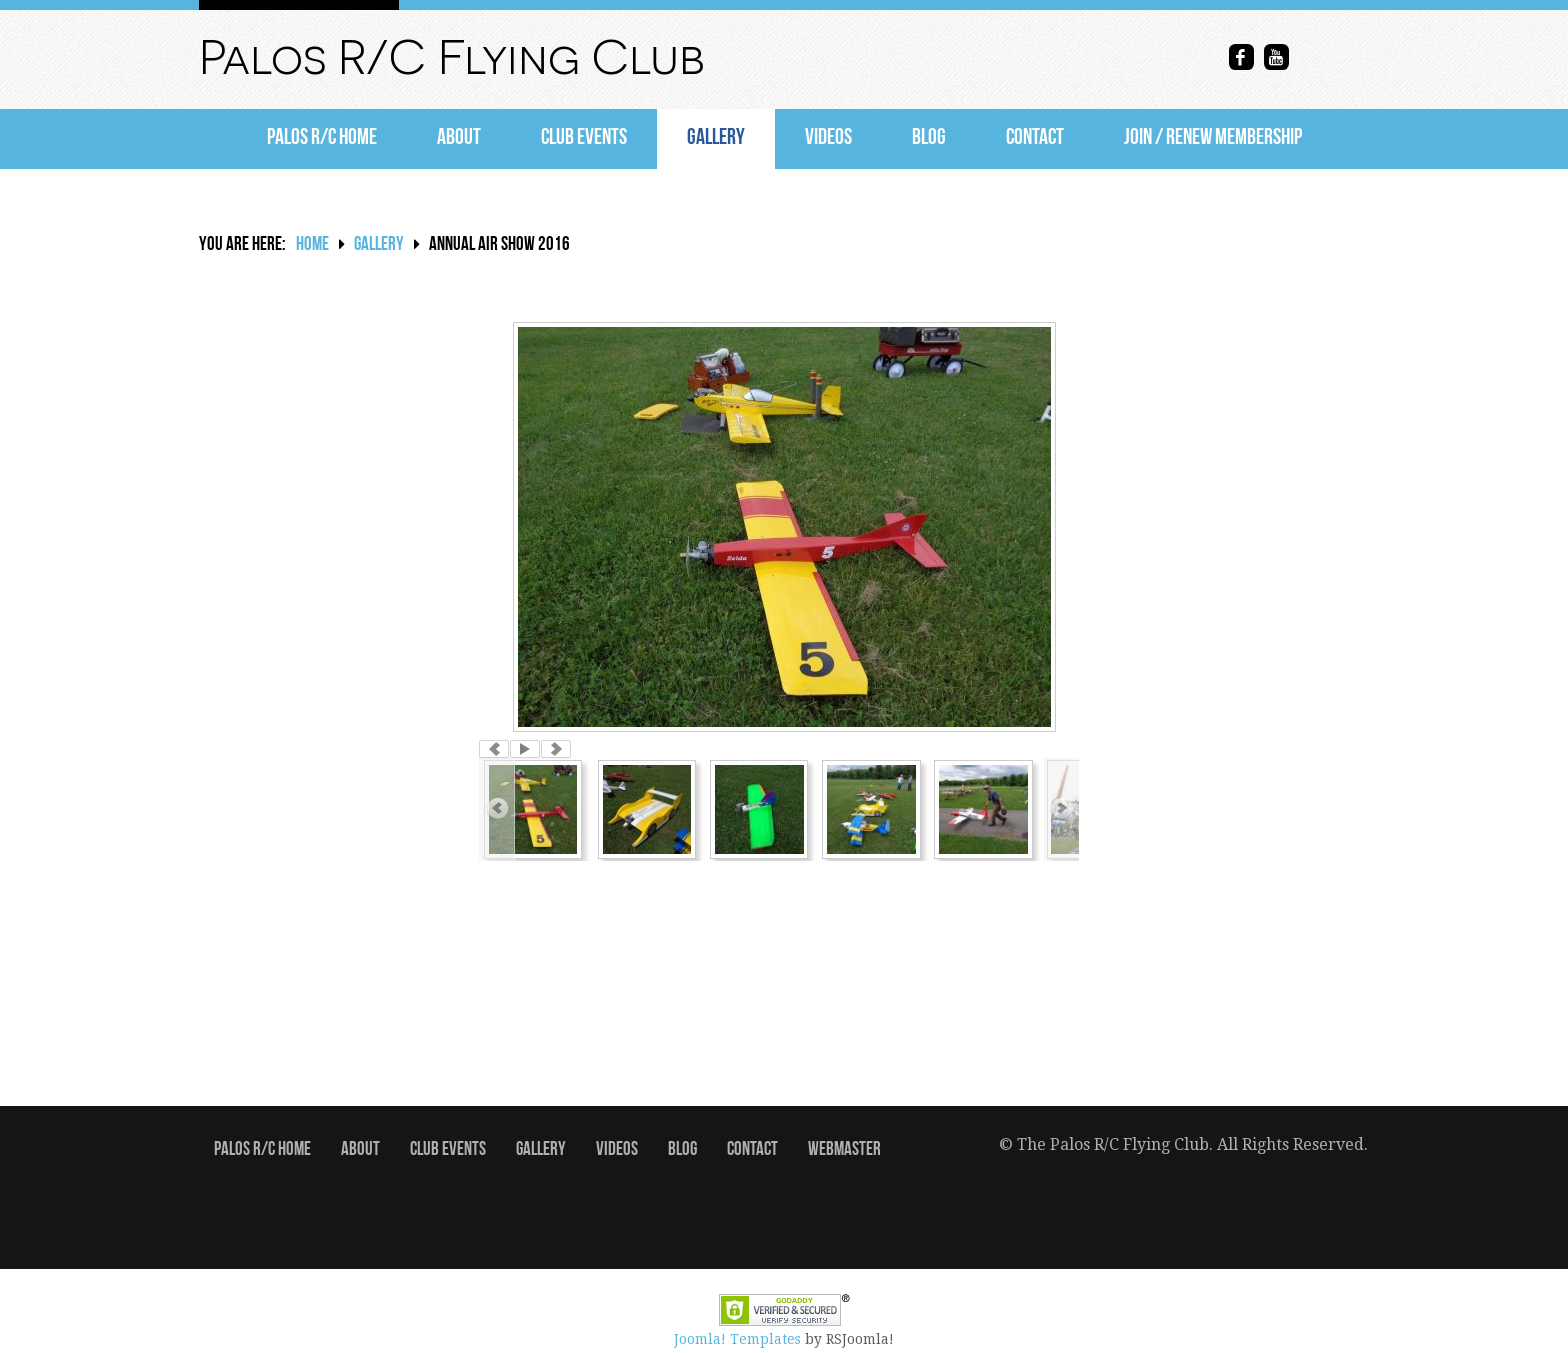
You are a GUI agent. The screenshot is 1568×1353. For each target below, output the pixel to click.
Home (312, 245)
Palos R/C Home (322, 138)
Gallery (716, 138)
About (459, 138)
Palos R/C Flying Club (452, 57)
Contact (1035, 138)
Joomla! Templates (737, 1339)
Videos (828, 138)
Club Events (584, 138)
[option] (784, 527)
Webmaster (844, 1150)
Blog (929, 138)
